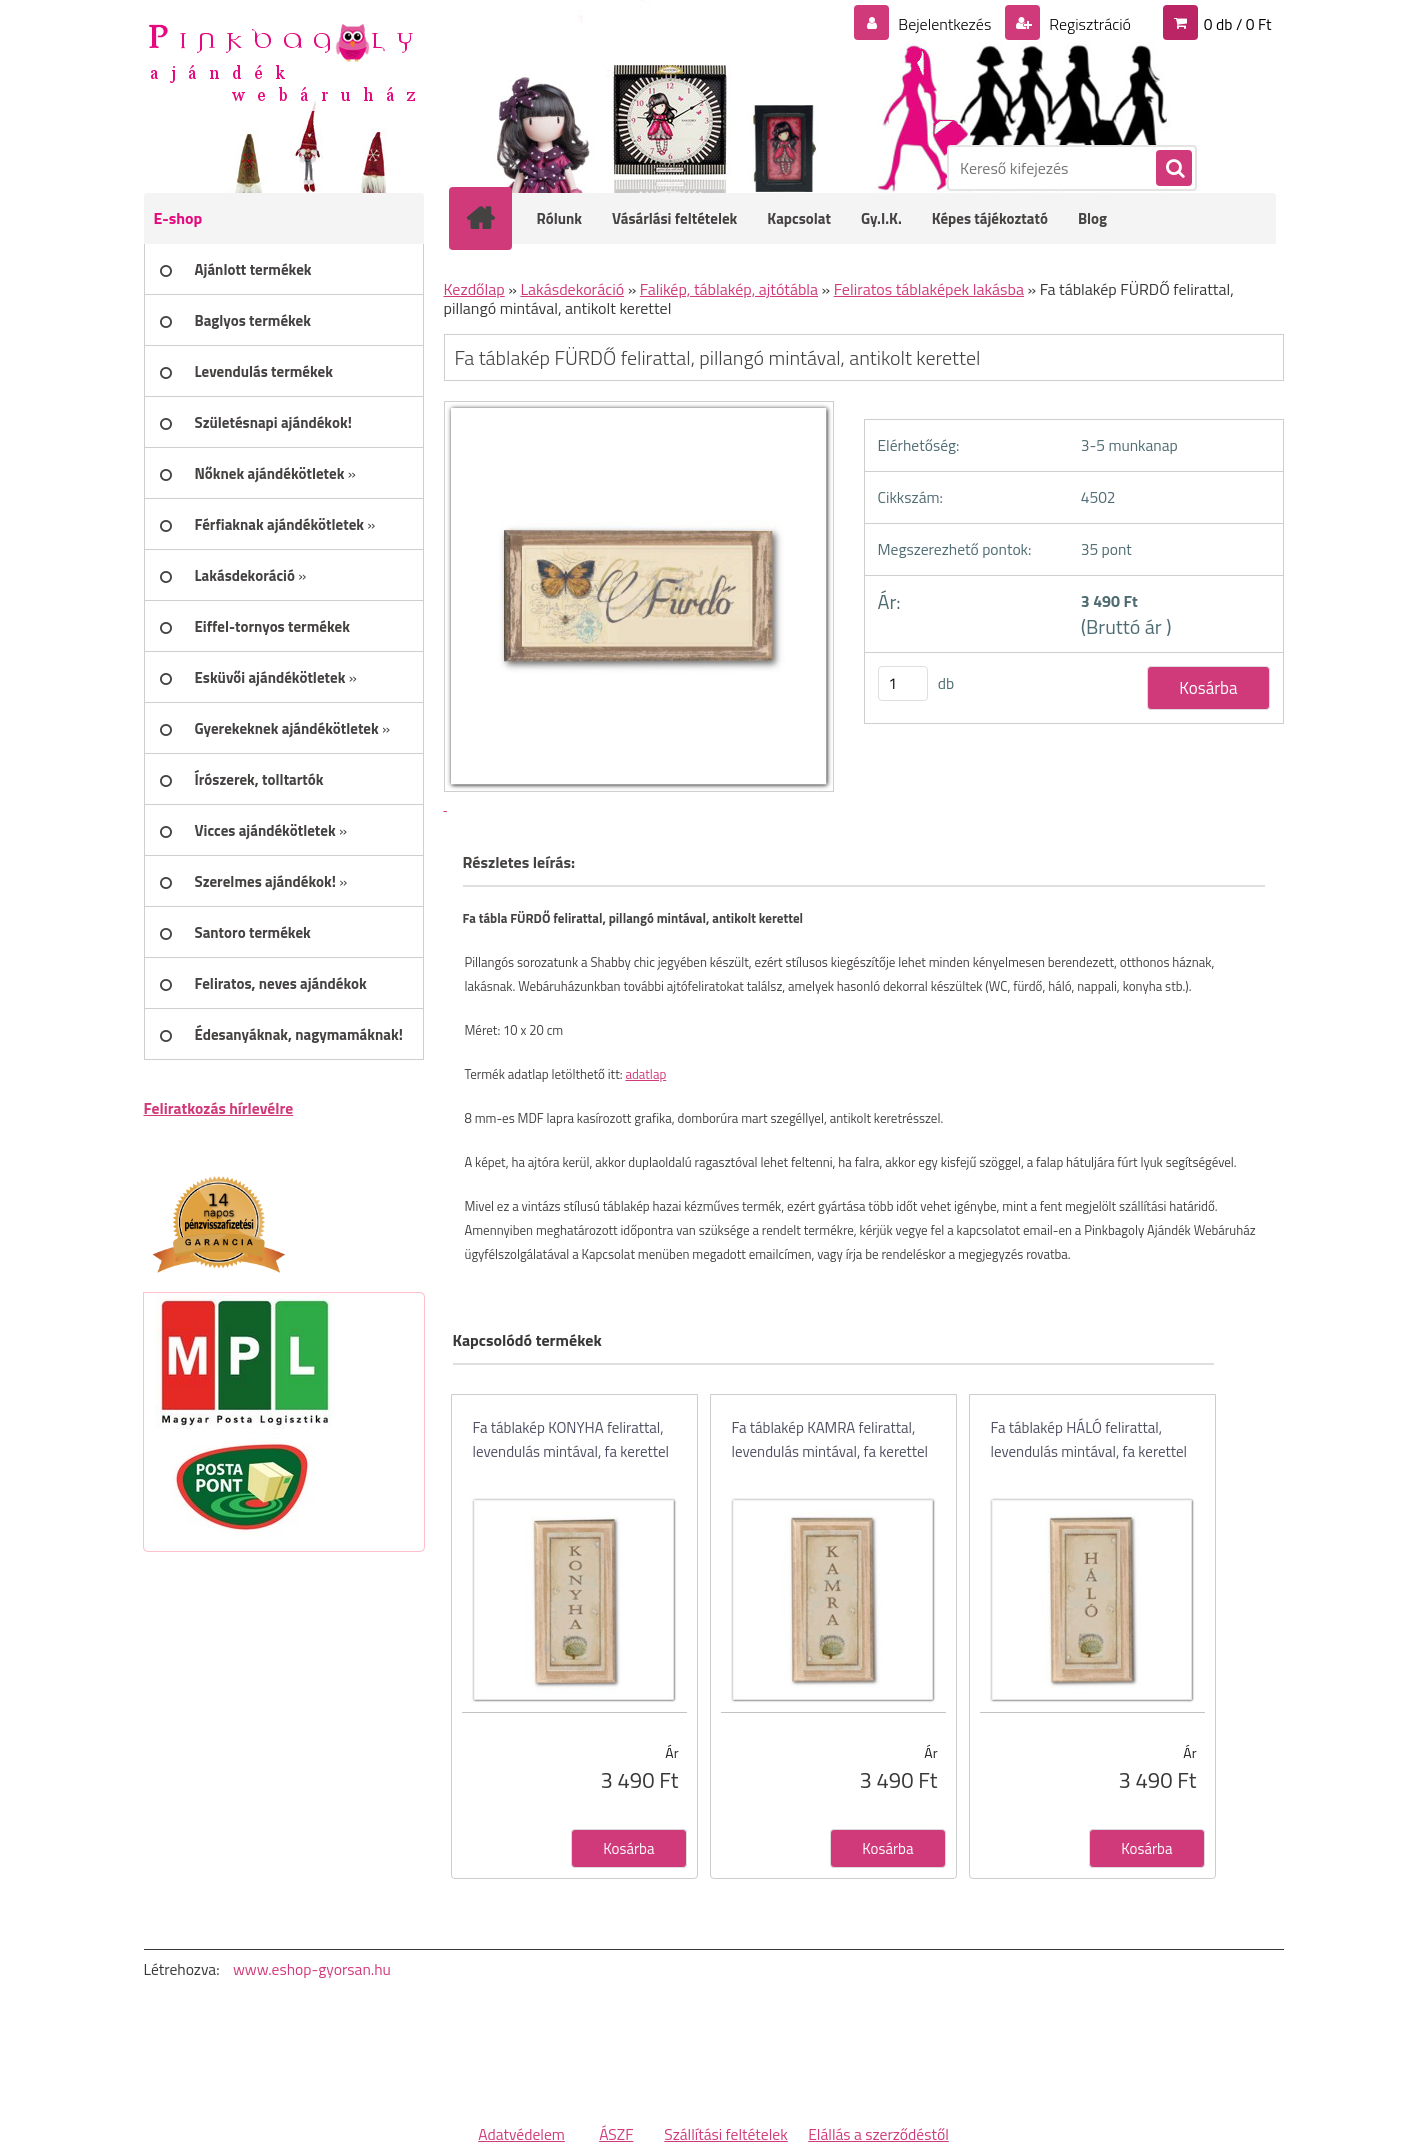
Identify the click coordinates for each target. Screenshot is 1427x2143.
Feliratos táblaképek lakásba (929, 289)
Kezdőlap (474, 289)
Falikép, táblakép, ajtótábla (729, 289)
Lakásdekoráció (572, 289)
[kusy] (903, 683)
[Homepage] (494, 218)
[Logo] (281, 61)
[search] (1173, 169)
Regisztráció (1088, 24)
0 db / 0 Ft (1238, 24)
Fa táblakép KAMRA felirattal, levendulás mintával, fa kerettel (830, 1439)
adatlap (645, 1074)
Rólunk (560, 218)
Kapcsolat (799, 218)
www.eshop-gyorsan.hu (312, 1969)
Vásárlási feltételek (674, 218)
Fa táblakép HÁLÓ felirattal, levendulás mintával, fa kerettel (1089, 1439)
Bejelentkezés (945, 24)
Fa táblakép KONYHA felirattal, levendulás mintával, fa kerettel (571, 1439)
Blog (1092, 218)
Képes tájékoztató (990, 218)
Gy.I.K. (881, 218)
